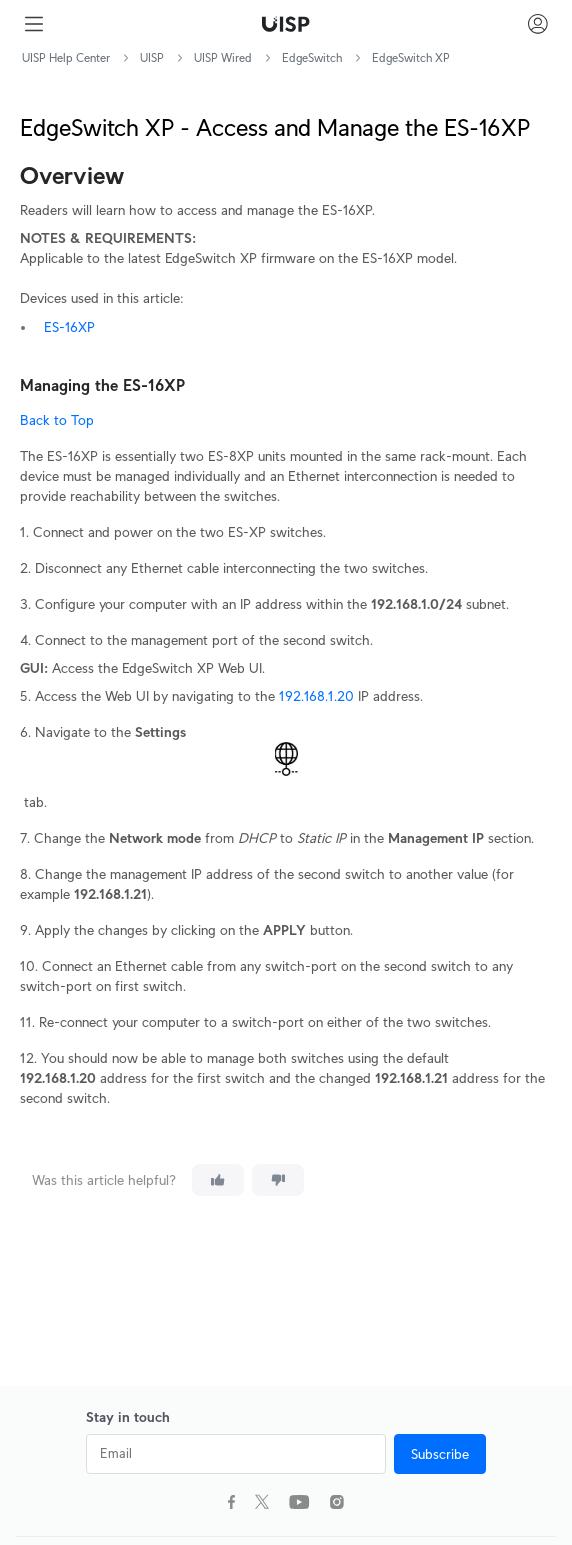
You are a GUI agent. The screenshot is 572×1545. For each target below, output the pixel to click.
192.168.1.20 (316, 696)
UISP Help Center (66, 57)
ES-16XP (69, 327)
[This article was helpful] (218, 1180)
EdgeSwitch (312, 57)
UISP (152, 57)
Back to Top (57, 420)
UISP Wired (223, 57)
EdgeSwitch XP (411, 57)
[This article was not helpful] (278, 1180)
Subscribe (440, 1454)
